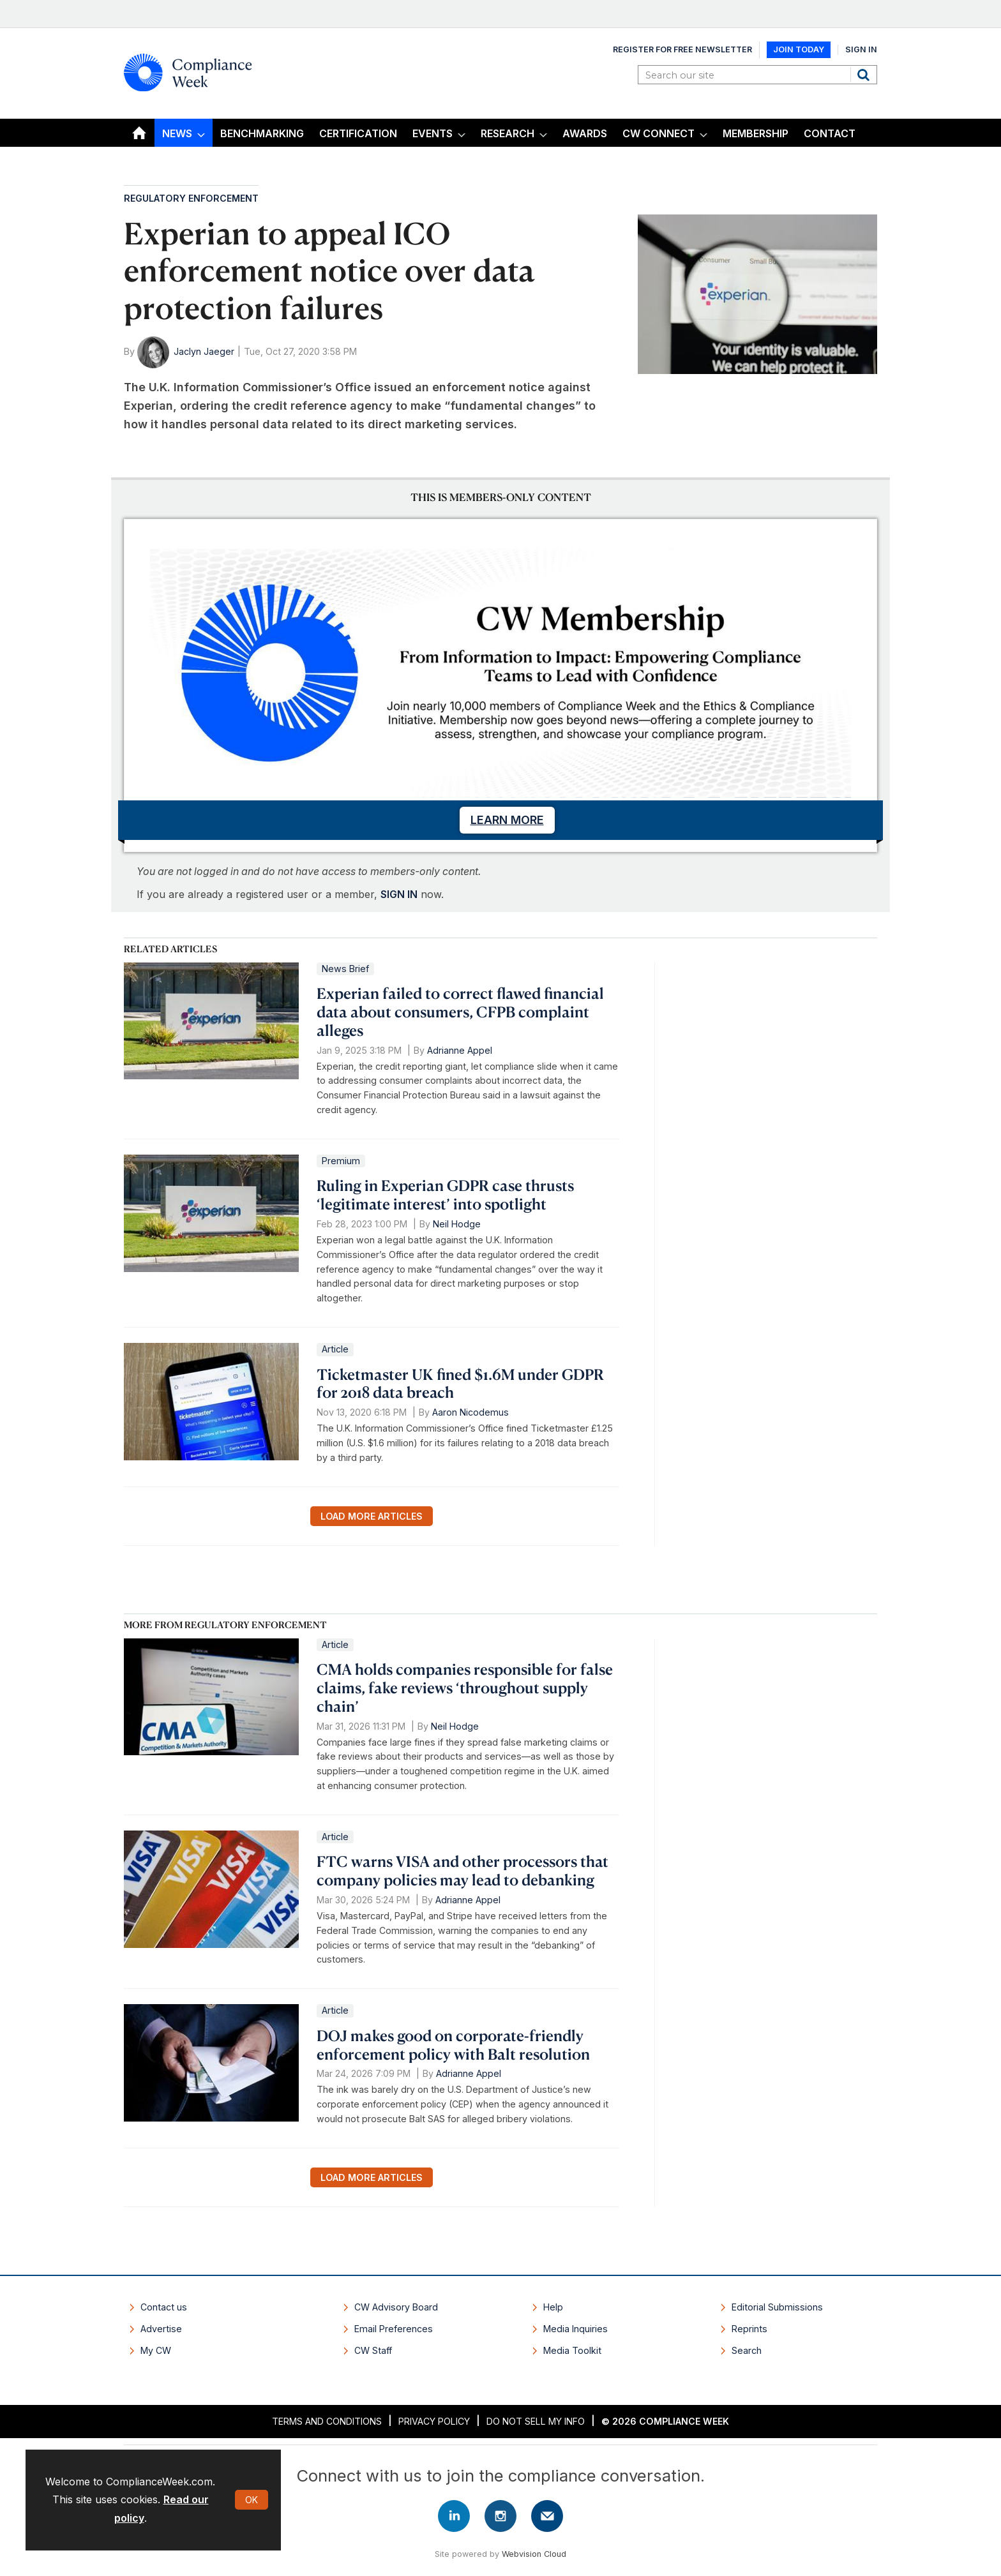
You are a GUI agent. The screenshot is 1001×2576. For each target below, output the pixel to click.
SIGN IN (399, 894)
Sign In (861, 49)
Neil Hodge (457, 1223)
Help (553, 2307)
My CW (155, 2350)
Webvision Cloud (534, 2554)
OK (251, 2499)
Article (335, 1349)
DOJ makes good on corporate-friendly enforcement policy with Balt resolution (453, 2044)
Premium (341, 1160)
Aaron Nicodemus (470, 1412)
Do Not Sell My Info (535, 2421)
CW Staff (373, 2350)
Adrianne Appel (459, 1050)
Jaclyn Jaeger (204, 351)
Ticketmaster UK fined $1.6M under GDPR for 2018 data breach (460, 1383)
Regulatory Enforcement (191, 198)
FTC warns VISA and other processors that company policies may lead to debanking (462, 1870)
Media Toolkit (572, 2350)
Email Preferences (393, 2328)
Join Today (798, 49)
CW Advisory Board (396, 2307)
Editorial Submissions (777, 2307)
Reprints (749, 2328)
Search (865, 75)
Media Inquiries (575, 2328)
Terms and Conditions (327, 2421)
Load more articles (371, 1516)
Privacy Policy (434, 2421)
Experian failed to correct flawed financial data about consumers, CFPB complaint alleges (460, 1012)
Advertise (161, 2328)
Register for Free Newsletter (682, 49)
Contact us (163, 2307)
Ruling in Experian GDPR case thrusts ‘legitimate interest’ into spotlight (445, 1194)
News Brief (345, 968)
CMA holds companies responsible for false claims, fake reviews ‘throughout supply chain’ (465, 1687)
